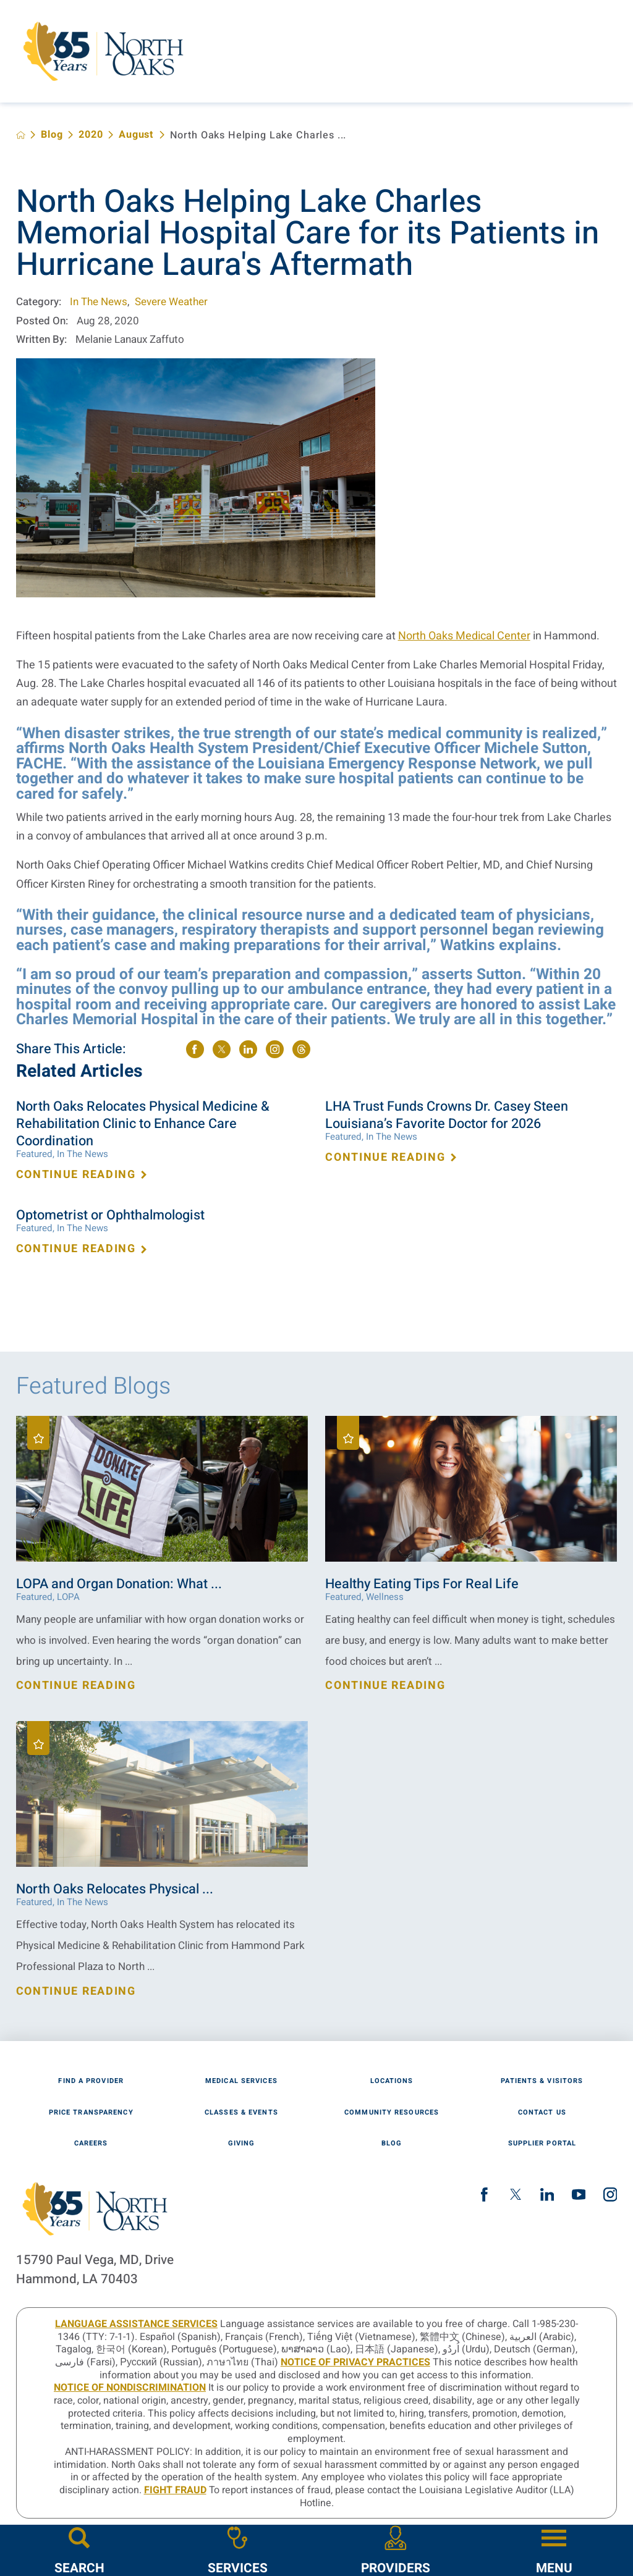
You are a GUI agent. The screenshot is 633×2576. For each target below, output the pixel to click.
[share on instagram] (275, 1049)
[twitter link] (516, 2194)
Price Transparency (91, 2112)
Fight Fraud (175, 2490)
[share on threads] (301, 1049)
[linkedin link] (547, 2194)
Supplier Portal (542, 2143)
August (136, 135)
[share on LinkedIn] (248, 1049)
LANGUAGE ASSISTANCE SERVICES (136, 2324)
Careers (91, 2143)
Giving (241, 2143)
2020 (91, 135)
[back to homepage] (20, 135)
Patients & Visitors (542, 2080)
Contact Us (542, 2112)
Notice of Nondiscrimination (130, 2387)
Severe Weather (171, 301)
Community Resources (391, 2112)
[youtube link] (579, 2194)
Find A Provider (91, 2080)
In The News (98, 301)
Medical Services (241, 2080)
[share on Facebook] (195, 1049)
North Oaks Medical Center (464, 636)
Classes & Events (241, 2112)
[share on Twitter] (222, 1049)
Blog (51, 135)
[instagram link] (610, 2194)
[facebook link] (484, 2194)
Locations (392, 2080)
